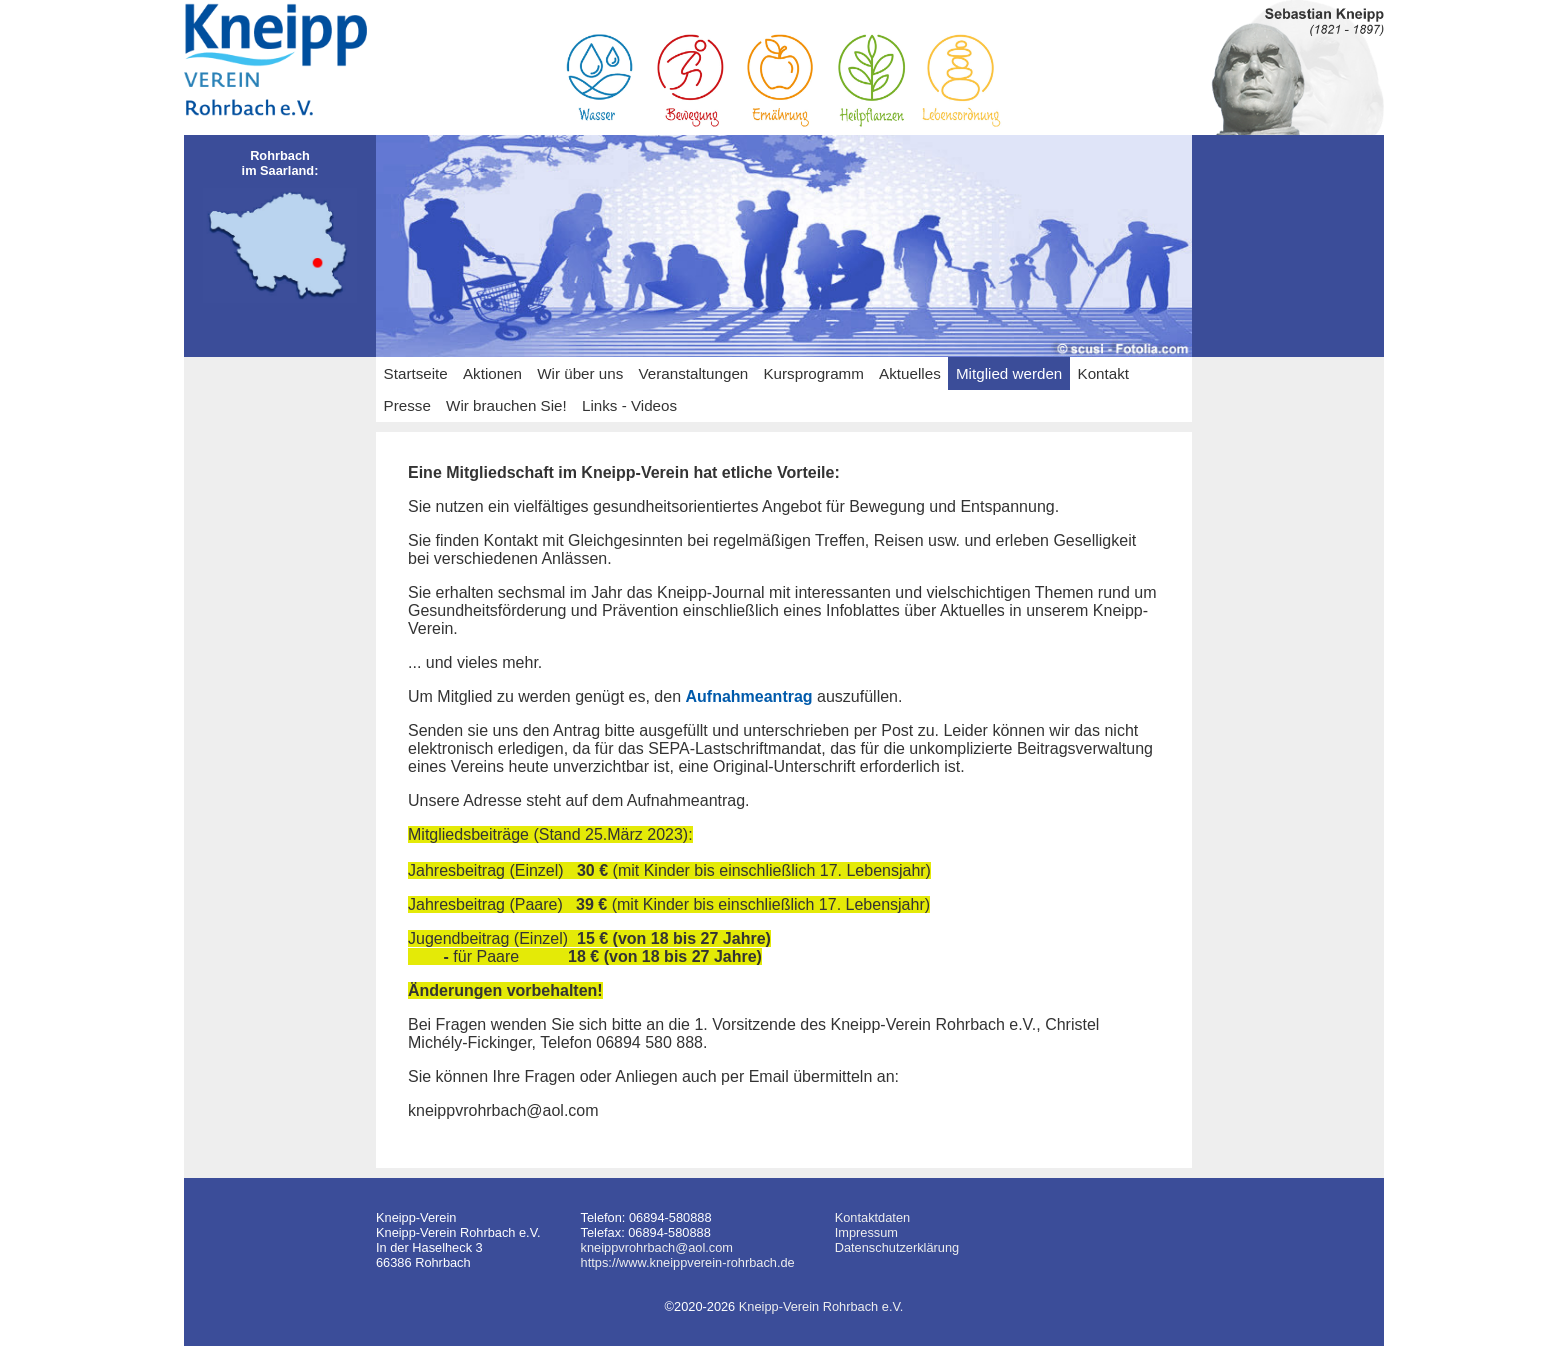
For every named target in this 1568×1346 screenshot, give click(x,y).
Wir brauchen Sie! (506, 405)
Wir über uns (580, 373)
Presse (407, 405)
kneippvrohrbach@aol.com (657, 1247)
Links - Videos (629, 405)
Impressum (866, 1232)
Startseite (416, 373)
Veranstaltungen (694, 373)
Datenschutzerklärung (897, 1247)
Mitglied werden (1009, 373)
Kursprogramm (813, 373)
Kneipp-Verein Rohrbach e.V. (821, 1306)
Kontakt (1104, 373)
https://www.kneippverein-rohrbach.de (688, 1262)
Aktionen (492, 373)
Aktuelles (910, 373)
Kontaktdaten (872, 1217)
